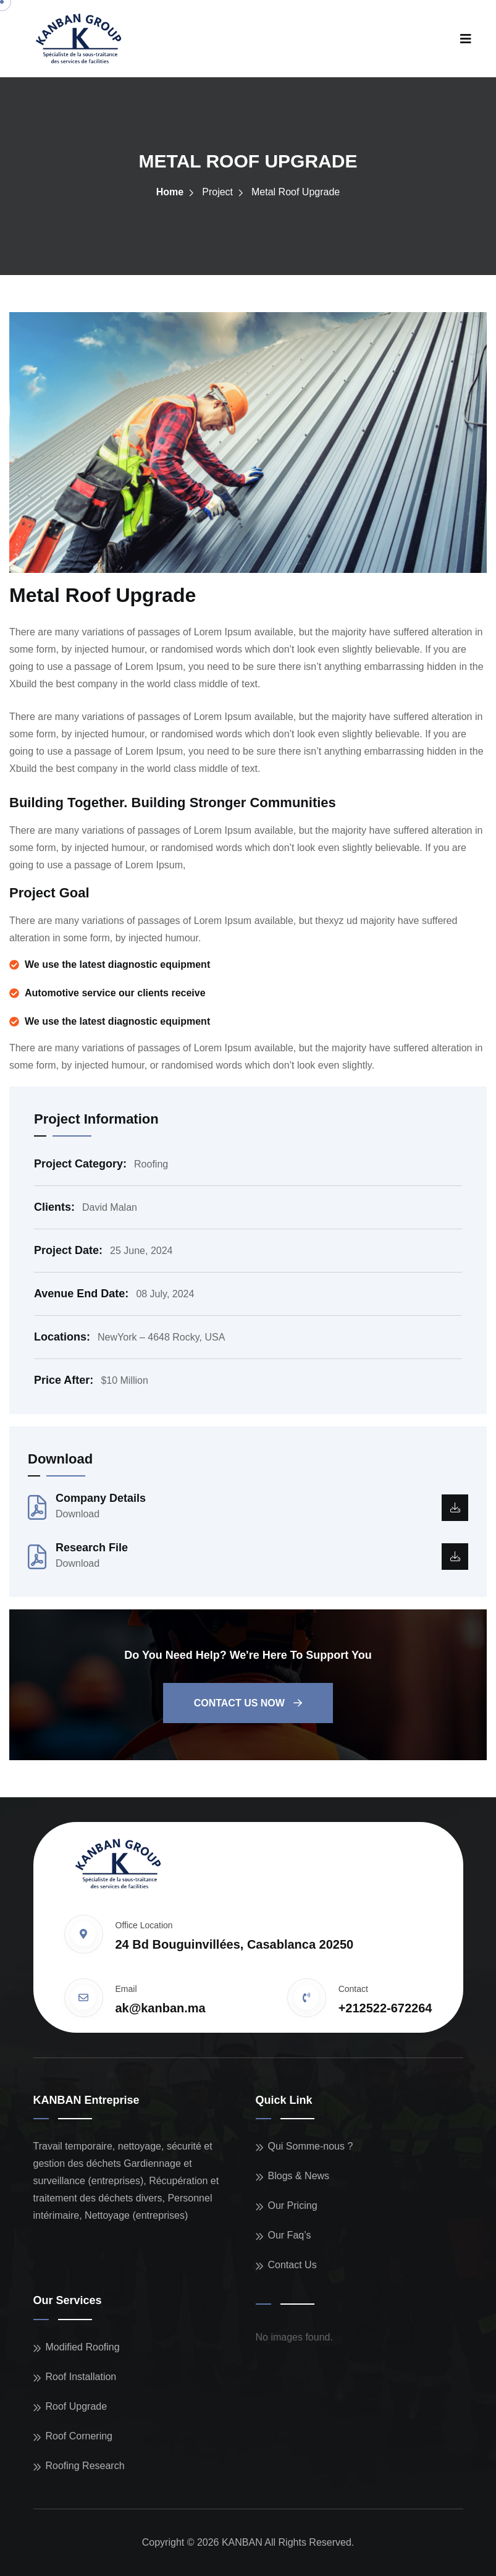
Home (169, 192)
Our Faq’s (289, 2235)
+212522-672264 (385, 2008)
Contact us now (248, 1703)
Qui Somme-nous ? (310, 2146)
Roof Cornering (79, 2436)
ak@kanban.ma (161, 2008)
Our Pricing (292, 2205)
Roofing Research (85, 2465)
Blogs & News (299, 2176)
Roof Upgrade (76, 2406)
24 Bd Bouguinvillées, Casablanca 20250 (235, 1944)
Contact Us (292, 2265)
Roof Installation (81, 2376)
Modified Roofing (83, 2347)
